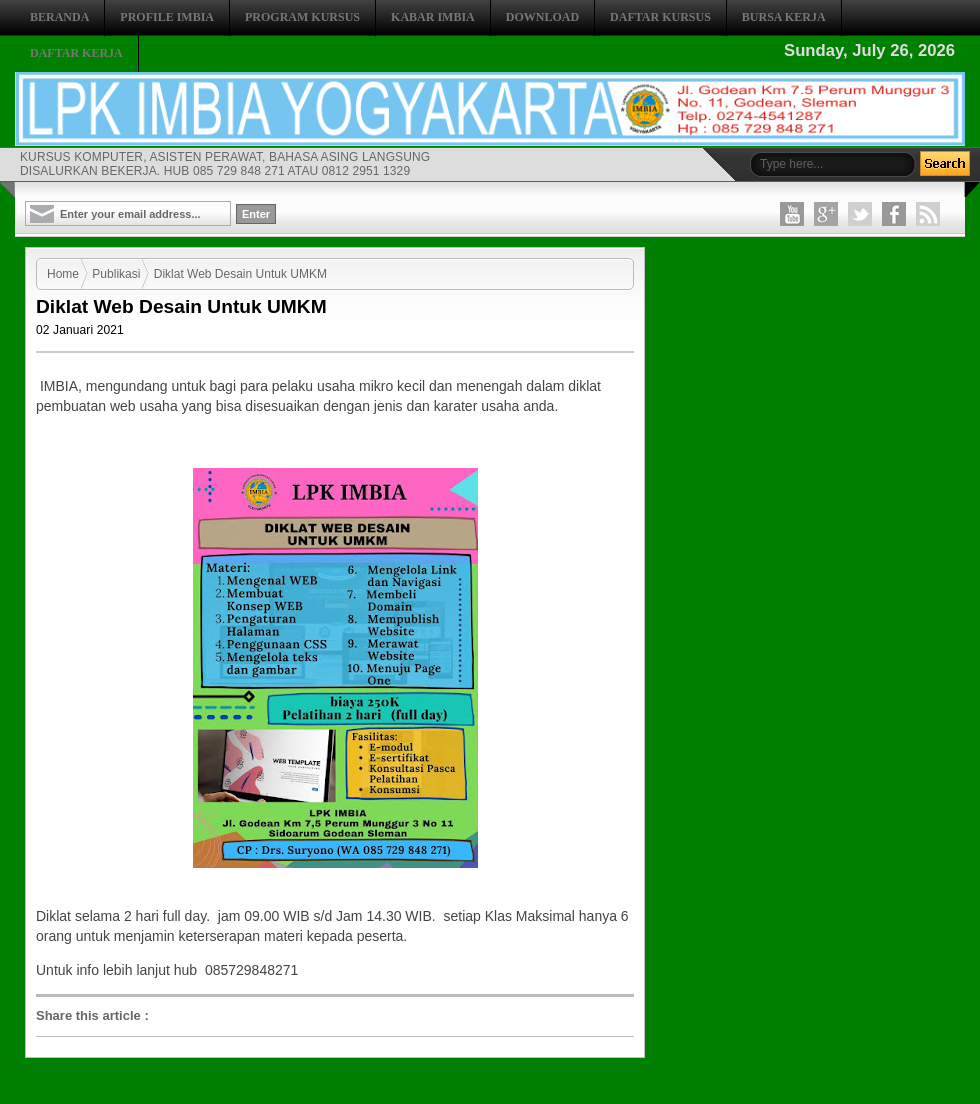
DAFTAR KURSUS (660, 17)
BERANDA (59, 17)
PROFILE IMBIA (167, 17)
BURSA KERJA (784, 17)
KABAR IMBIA (433, 17)
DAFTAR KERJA (76, 53)
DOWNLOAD (542, 17)
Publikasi (116, 274)
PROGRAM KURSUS (302, 17)
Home (63, 274)
